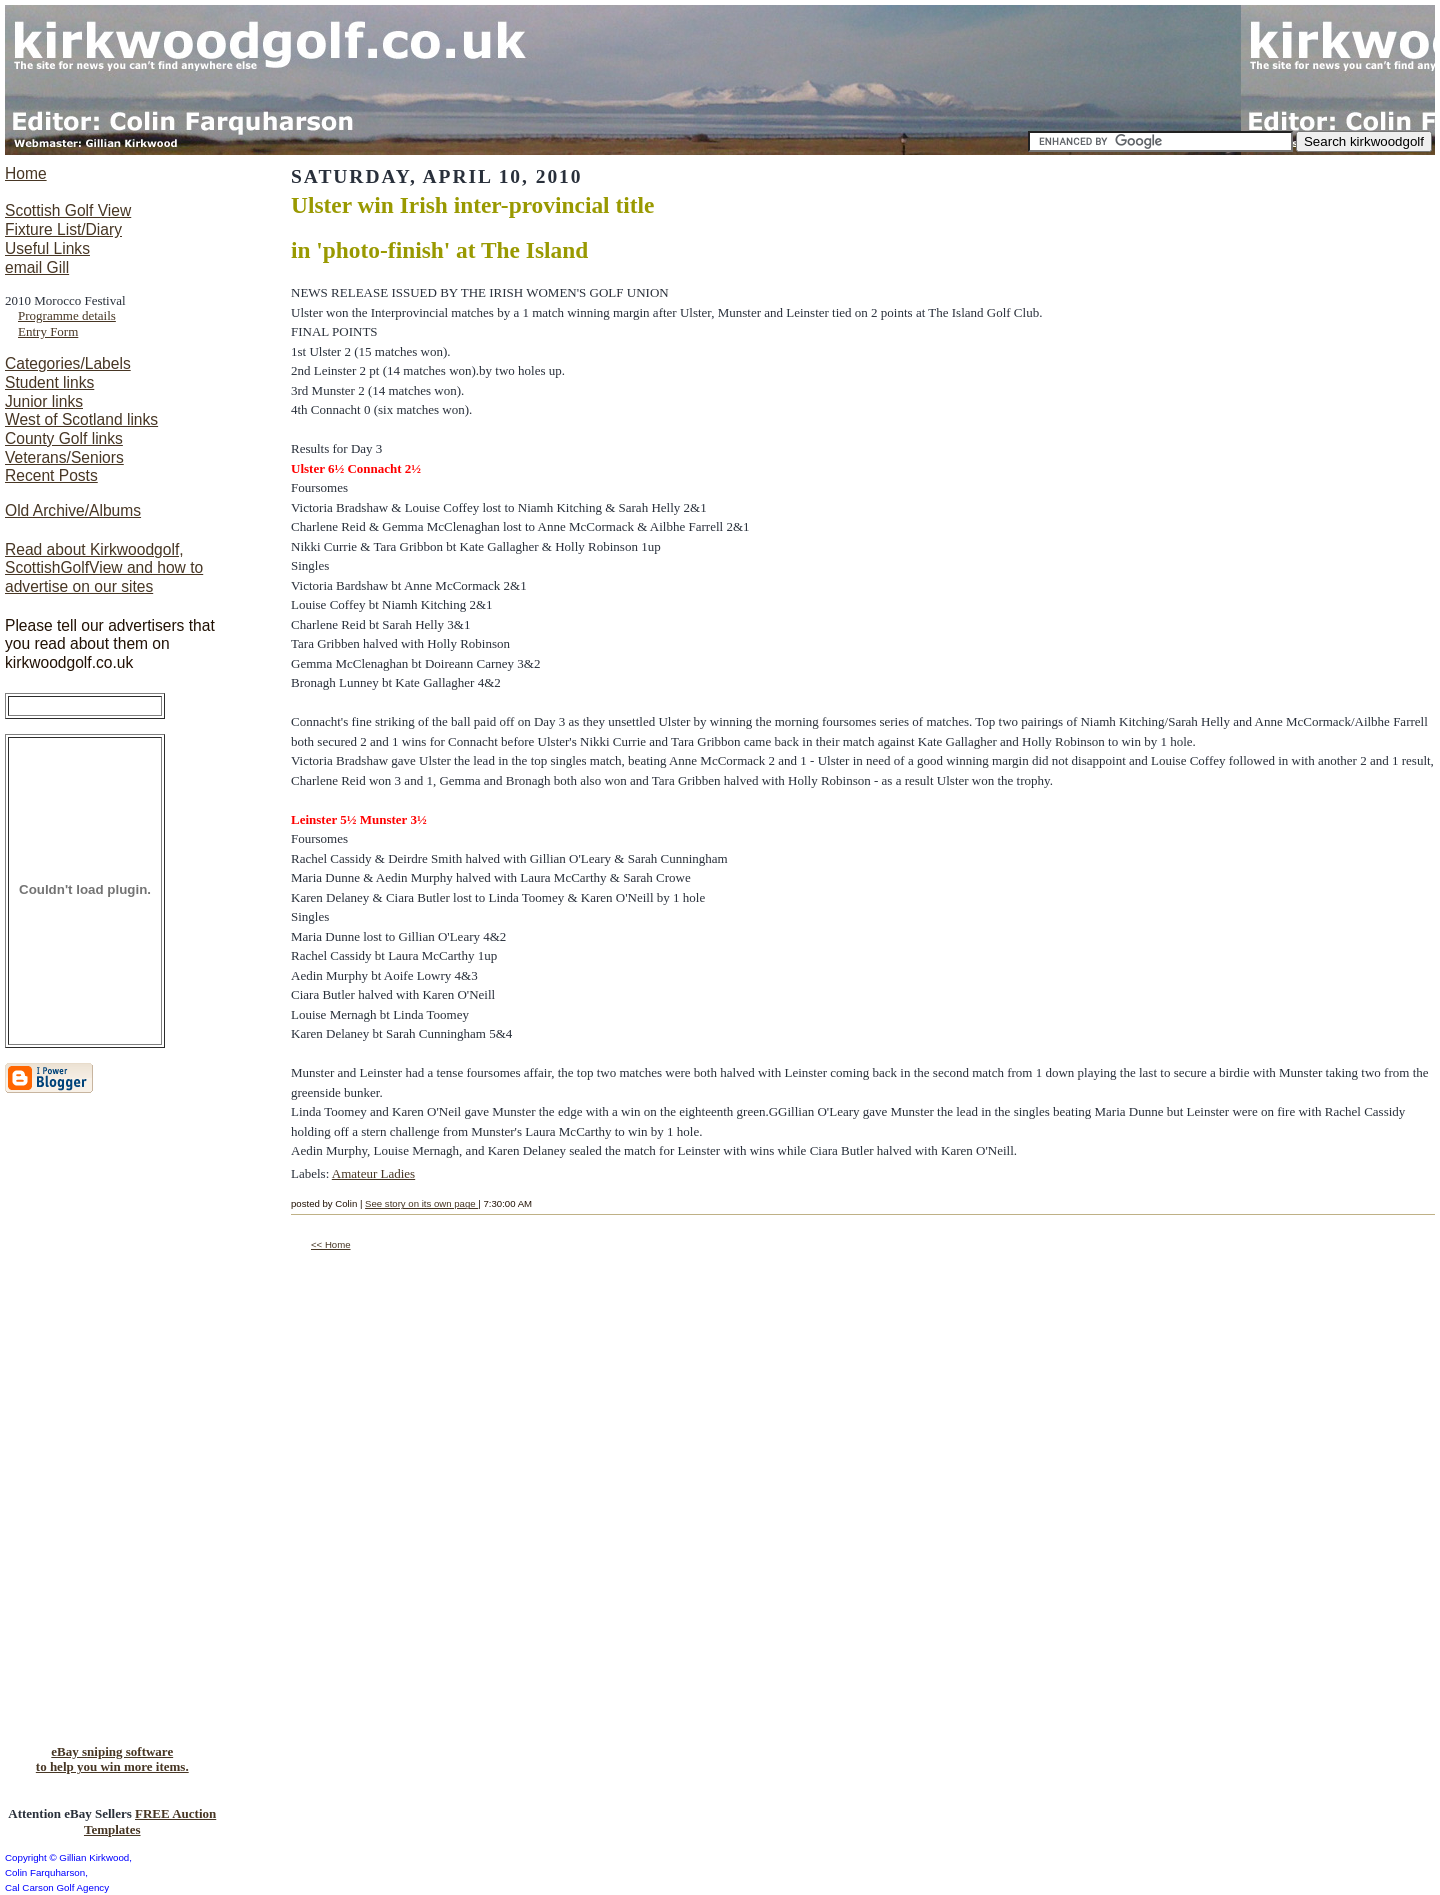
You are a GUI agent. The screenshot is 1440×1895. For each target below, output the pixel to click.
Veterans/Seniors (64, 457)
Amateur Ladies (373, 1173)
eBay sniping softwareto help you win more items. (112, 1759)
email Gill (37, 267)
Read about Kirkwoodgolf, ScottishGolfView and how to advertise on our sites (104, 568)
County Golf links (64, 438)
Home (26, 173)
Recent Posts (51, 475)
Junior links (44, 401)
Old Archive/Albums (73, 510)
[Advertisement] (85, 1425)
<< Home (331, 1244)
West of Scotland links (81, 419)
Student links (49, 382)
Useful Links (47, 248)
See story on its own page (421, 1203)
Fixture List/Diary (63, 229)
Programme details (67, 315)
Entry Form (48, 331)
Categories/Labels (68, 363)
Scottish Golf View (68, 210)
